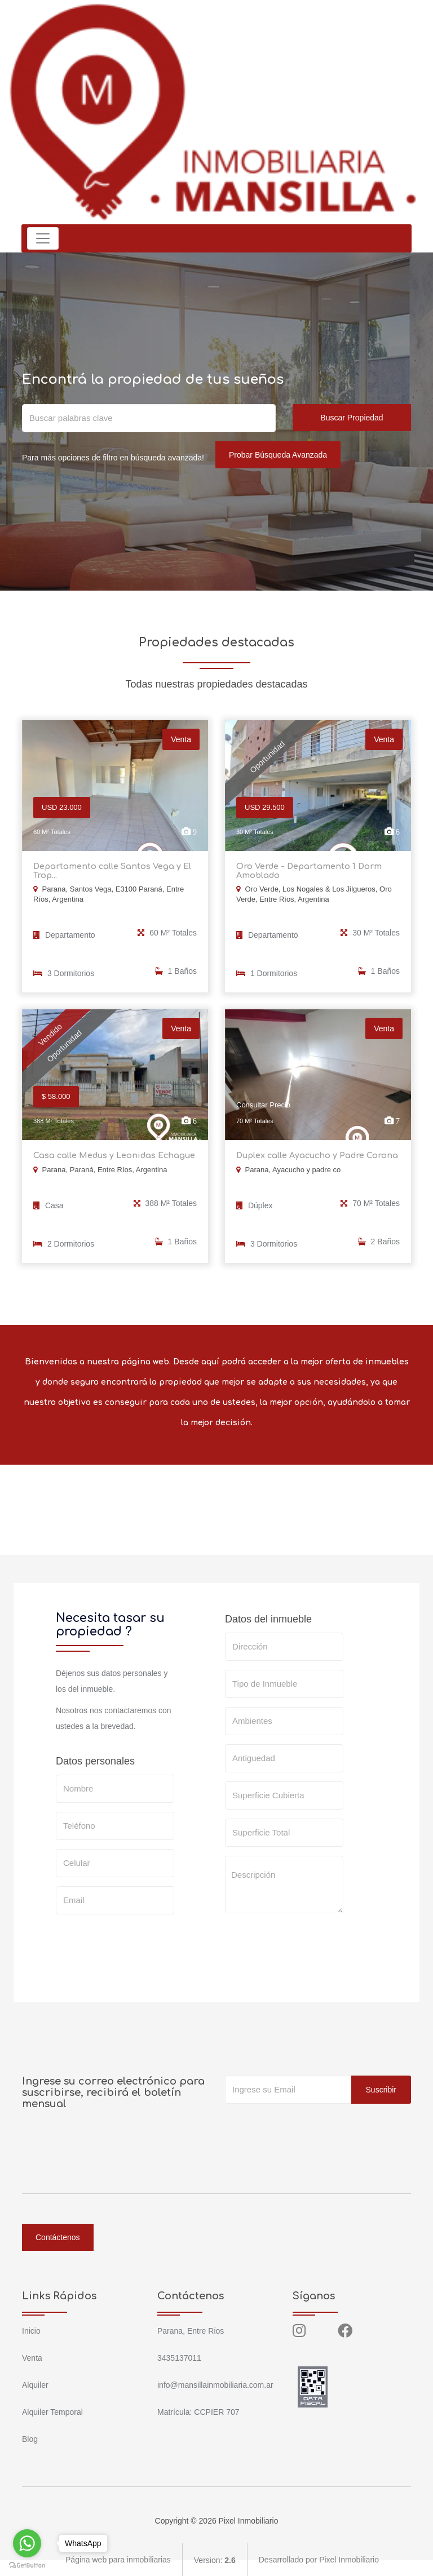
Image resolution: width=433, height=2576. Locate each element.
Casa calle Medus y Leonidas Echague (112, 1155)
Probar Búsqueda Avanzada (278, 454)
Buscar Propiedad (351, 417)
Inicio (31, 2329)
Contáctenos (58, 2236)
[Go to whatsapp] (27, 2543)
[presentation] (310, 1943)
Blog (30, 2437)
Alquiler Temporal (52, 2410)
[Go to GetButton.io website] (27, 2564)
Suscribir (381, 2088)
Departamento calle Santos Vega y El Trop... (109, 870)
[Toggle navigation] (43, 238)
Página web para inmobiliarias (118, 2559)
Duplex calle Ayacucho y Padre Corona (315, 1155)
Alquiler (35, 2383)
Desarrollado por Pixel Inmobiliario (319, 2559)
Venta (32, 2356)
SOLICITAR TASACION (279, 1978)
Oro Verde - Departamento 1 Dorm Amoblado (306, 870)
